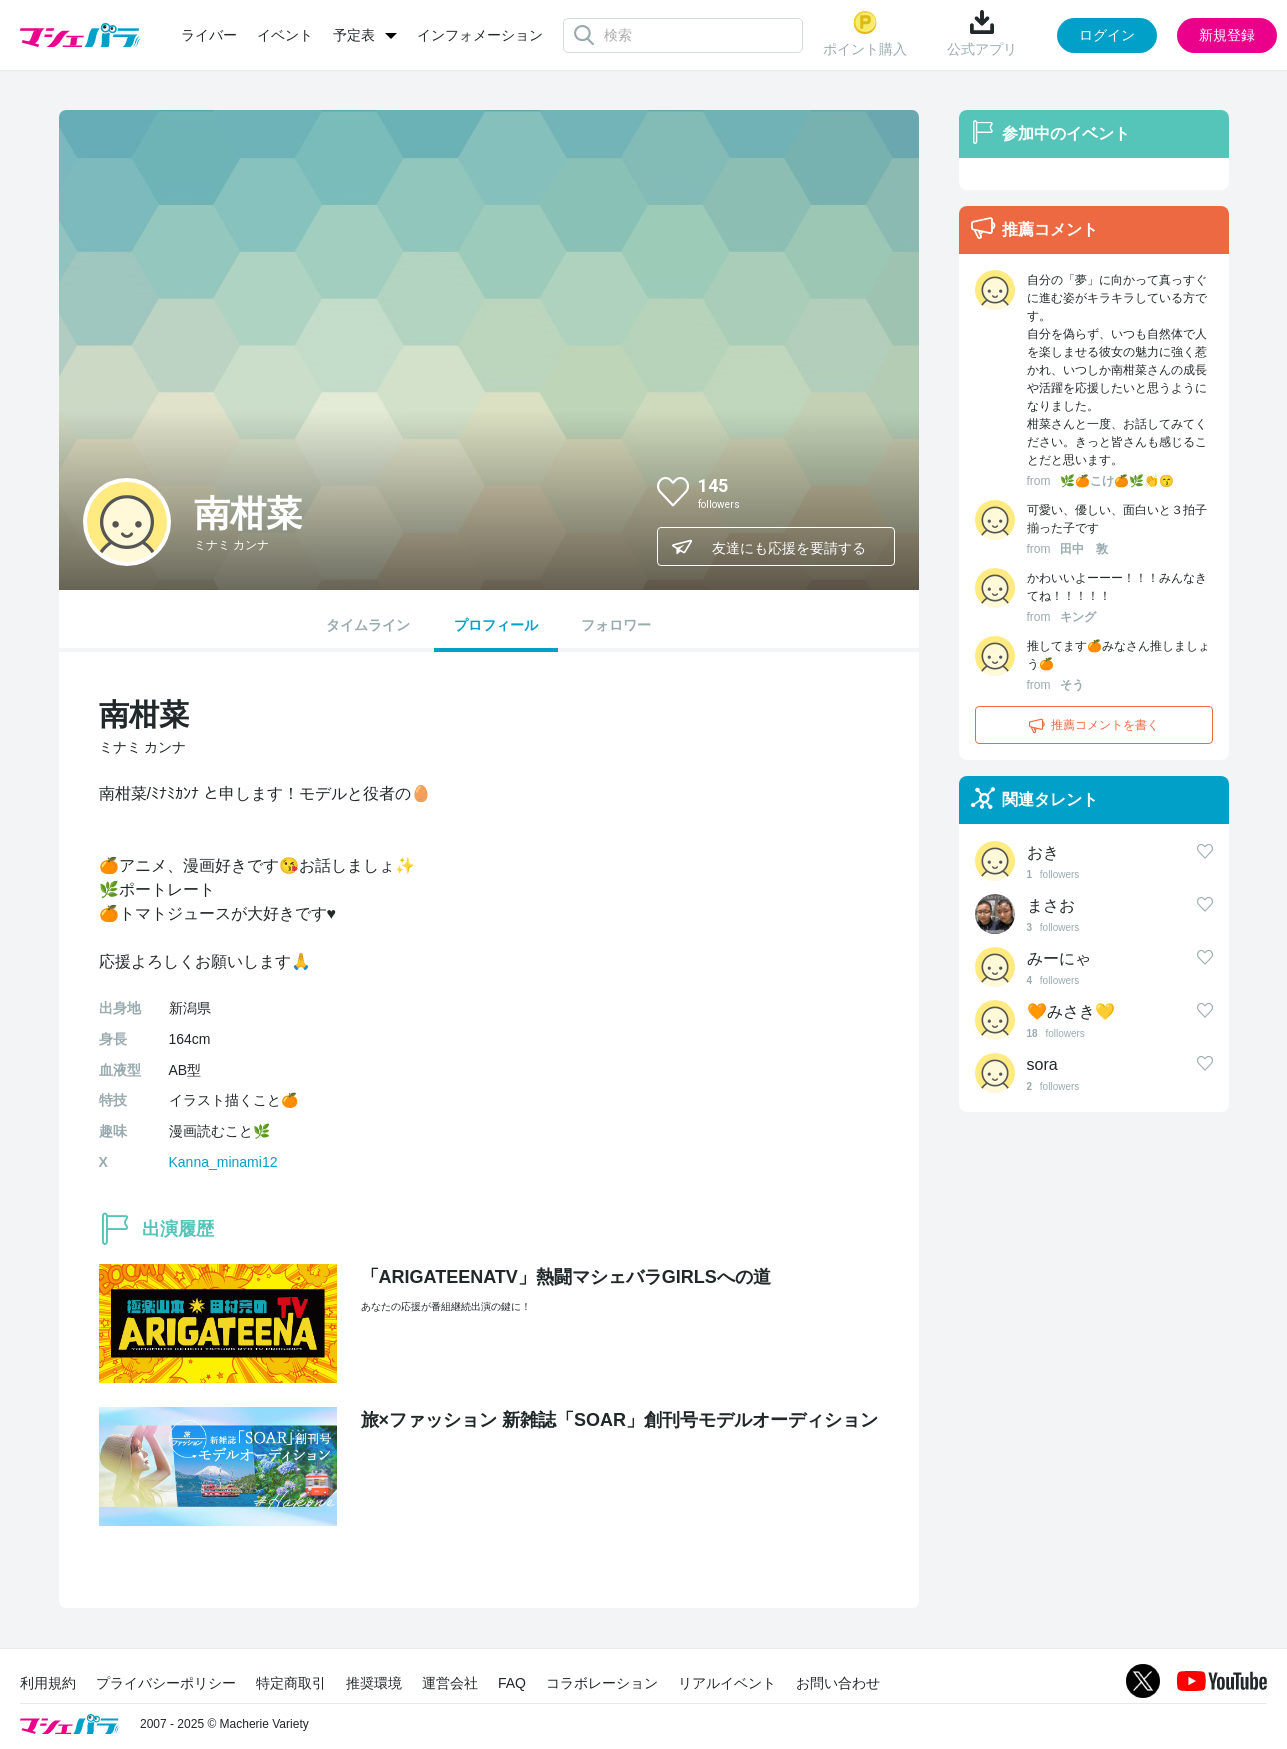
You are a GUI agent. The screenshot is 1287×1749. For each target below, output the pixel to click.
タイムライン (368, 625)
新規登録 (1227, 35)
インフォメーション (480, 35)
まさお (1051, 905)
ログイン (1107, 35)
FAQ (512, 1683)
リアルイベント (727, 1683)
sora (1042, 1064)
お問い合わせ (838, 1683)
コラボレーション (602, 1683)
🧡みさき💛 (1071, 1011)
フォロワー (616, 625)
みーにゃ (1059, 958)
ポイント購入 (865, 33)
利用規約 (48, 1683)
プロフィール (496, 625)
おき (1043, 852)
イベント (285, 35)
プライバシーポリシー (166, 1683)
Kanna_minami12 (223, 1162)
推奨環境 (374, 1683)
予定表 (354, 35)
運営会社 (450, 1683)
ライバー (209, 35)
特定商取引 (291, 1683)
